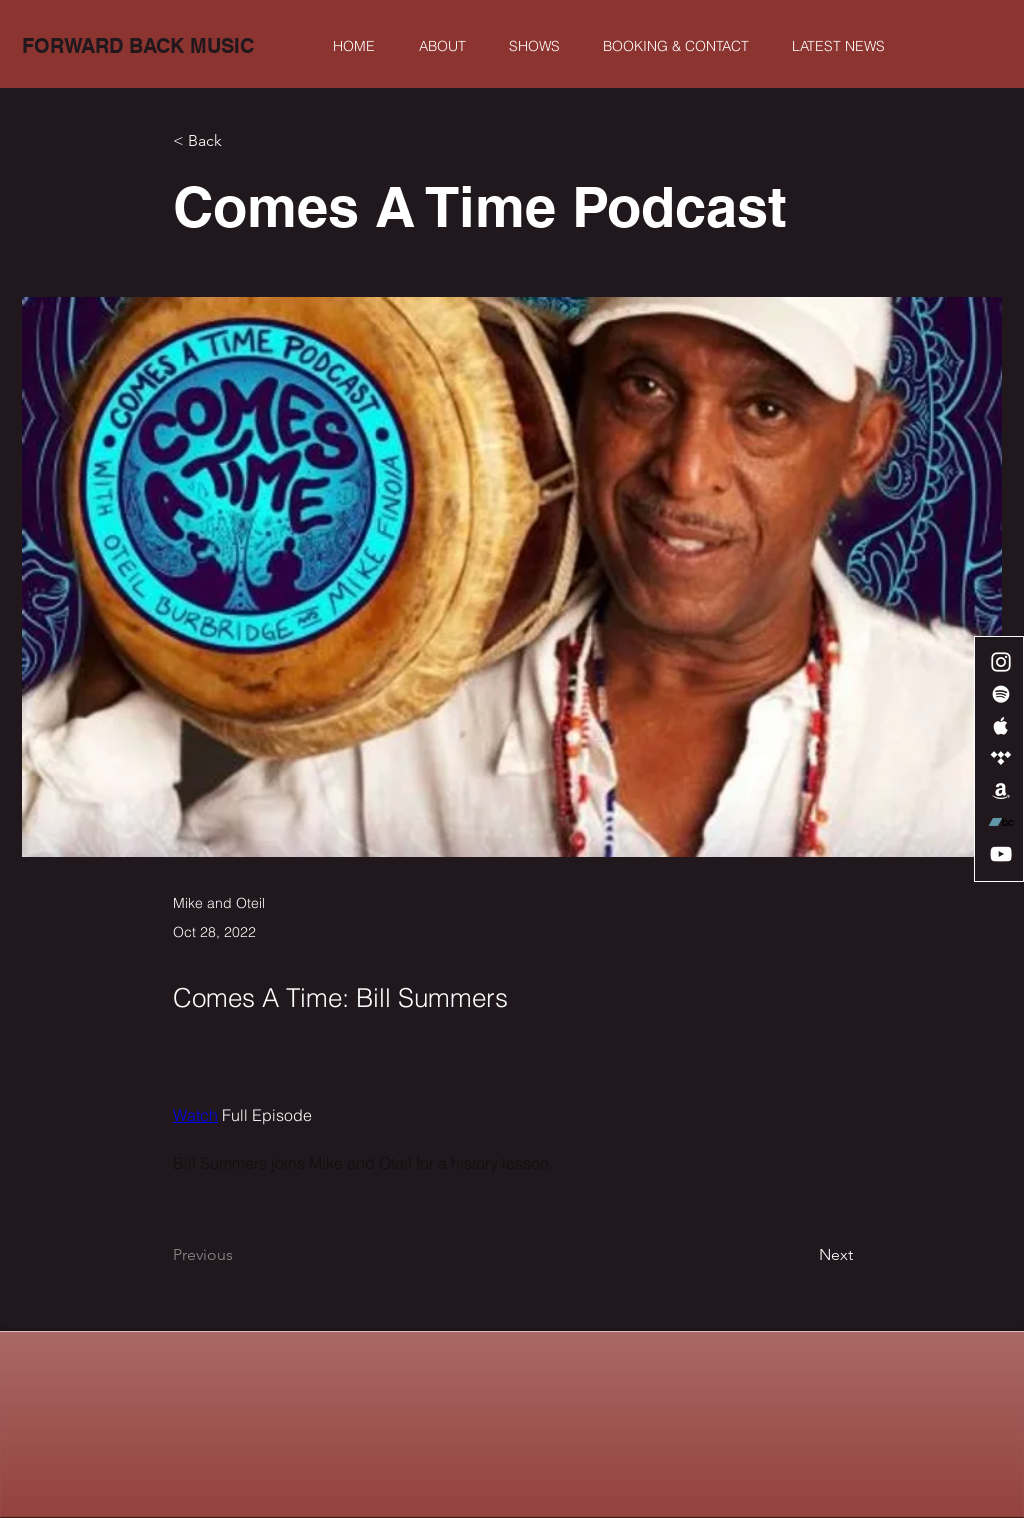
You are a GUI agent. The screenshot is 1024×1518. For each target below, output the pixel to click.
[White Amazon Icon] (1001, 790)
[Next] (803, 1256)
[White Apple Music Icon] (1001, 726)
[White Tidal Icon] (1001, 758)
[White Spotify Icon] (1001, 694)
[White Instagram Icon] (1001, 662)
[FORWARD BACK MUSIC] (138, 46)
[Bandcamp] (1001, 822)
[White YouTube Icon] (1001, 854)
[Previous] (239, 1256)
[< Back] (239, 141)
